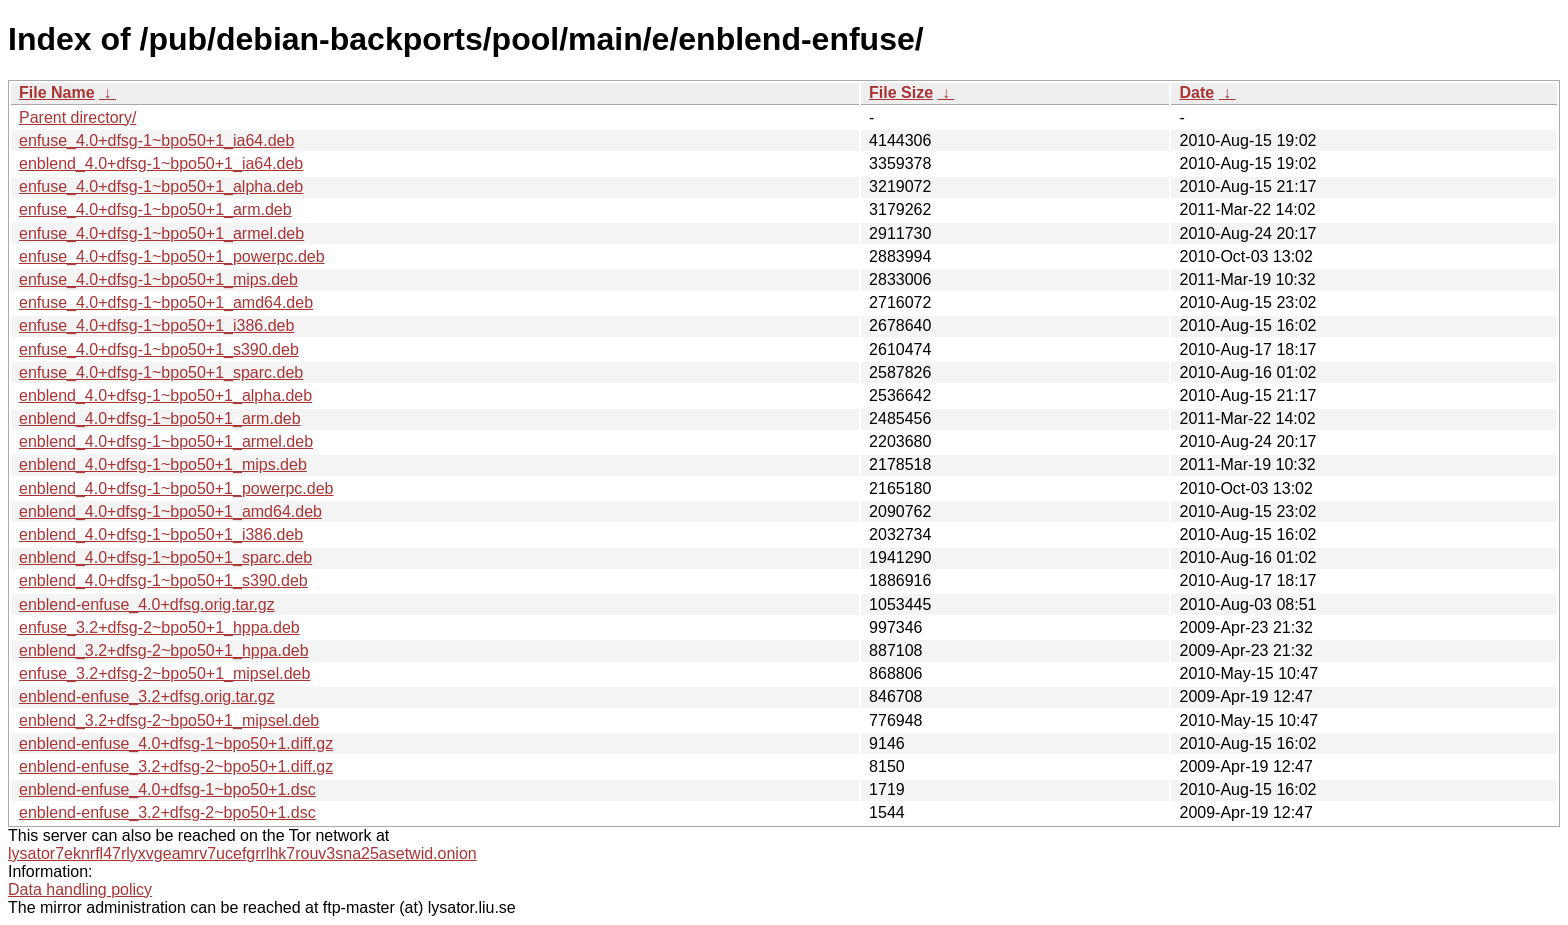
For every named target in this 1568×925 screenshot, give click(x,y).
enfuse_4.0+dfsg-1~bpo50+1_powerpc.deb (172, 256)
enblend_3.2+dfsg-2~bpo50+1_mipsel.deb (169, 720)
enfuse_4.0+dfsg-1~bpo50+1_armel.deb (161, 233)
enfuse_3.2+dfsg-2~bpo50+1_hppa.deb (159, 627)
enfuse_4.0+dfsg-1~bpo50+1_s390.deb (159, 349)
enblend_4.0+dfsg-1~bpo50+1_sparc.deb (165, 557)
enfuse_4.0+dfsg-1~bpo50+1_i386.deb (156, 325)
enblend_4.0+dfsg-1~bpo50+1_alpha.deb (165, 395)
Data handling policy (80, 889)
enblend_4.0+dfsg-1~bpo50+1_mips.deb (163, 464)
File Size (901, 92)
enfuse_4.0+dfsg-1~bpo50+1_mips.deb (158, 279)
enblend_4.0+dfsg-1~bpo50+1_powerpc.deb (176, 488)
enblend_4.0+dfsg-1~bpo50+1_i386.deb (161, 534)
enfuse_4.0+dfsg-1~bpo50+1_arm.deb (155, 209)
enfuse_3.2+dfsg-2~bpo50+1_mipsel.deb (164, 673)
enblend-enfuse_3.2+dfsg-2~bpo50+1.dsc (167, 812)
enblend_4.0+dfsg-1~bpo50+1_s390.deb (163, 580)
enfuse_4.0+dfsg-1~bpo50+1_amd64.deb (166, 302)
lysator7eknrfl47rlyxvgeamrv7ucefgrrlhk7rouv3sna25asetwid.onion (242, 853)
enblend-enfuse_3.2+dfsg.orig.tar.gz (147, 696)
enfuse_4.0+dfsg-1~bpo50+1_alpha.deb (161, 186)
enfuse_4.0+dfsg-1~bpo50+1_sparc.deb (161, 372)
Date (1196, 92)
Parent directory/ (77, 117)
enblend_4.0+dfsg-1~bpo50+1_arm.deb (160, 418)
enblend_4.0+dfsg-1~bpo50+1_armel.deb (166, 441)
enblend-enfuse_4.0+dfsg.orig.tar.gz (147, 604)
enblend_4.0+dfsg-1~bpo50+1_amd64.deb (170, 511)
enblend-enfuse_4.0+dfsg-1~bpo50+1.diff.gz (176, 743)
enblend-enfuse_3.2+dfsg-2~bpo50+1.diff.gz (176, 766)
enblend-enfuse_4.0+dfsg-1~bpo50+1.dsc (167, 789)
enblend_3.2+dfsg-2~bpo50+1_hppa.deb (164, 650)
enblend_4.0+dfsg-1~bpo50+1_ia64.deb (161, 163)
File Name (57, 92)
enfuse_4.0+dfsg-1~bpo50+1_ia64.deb (156, 140)
